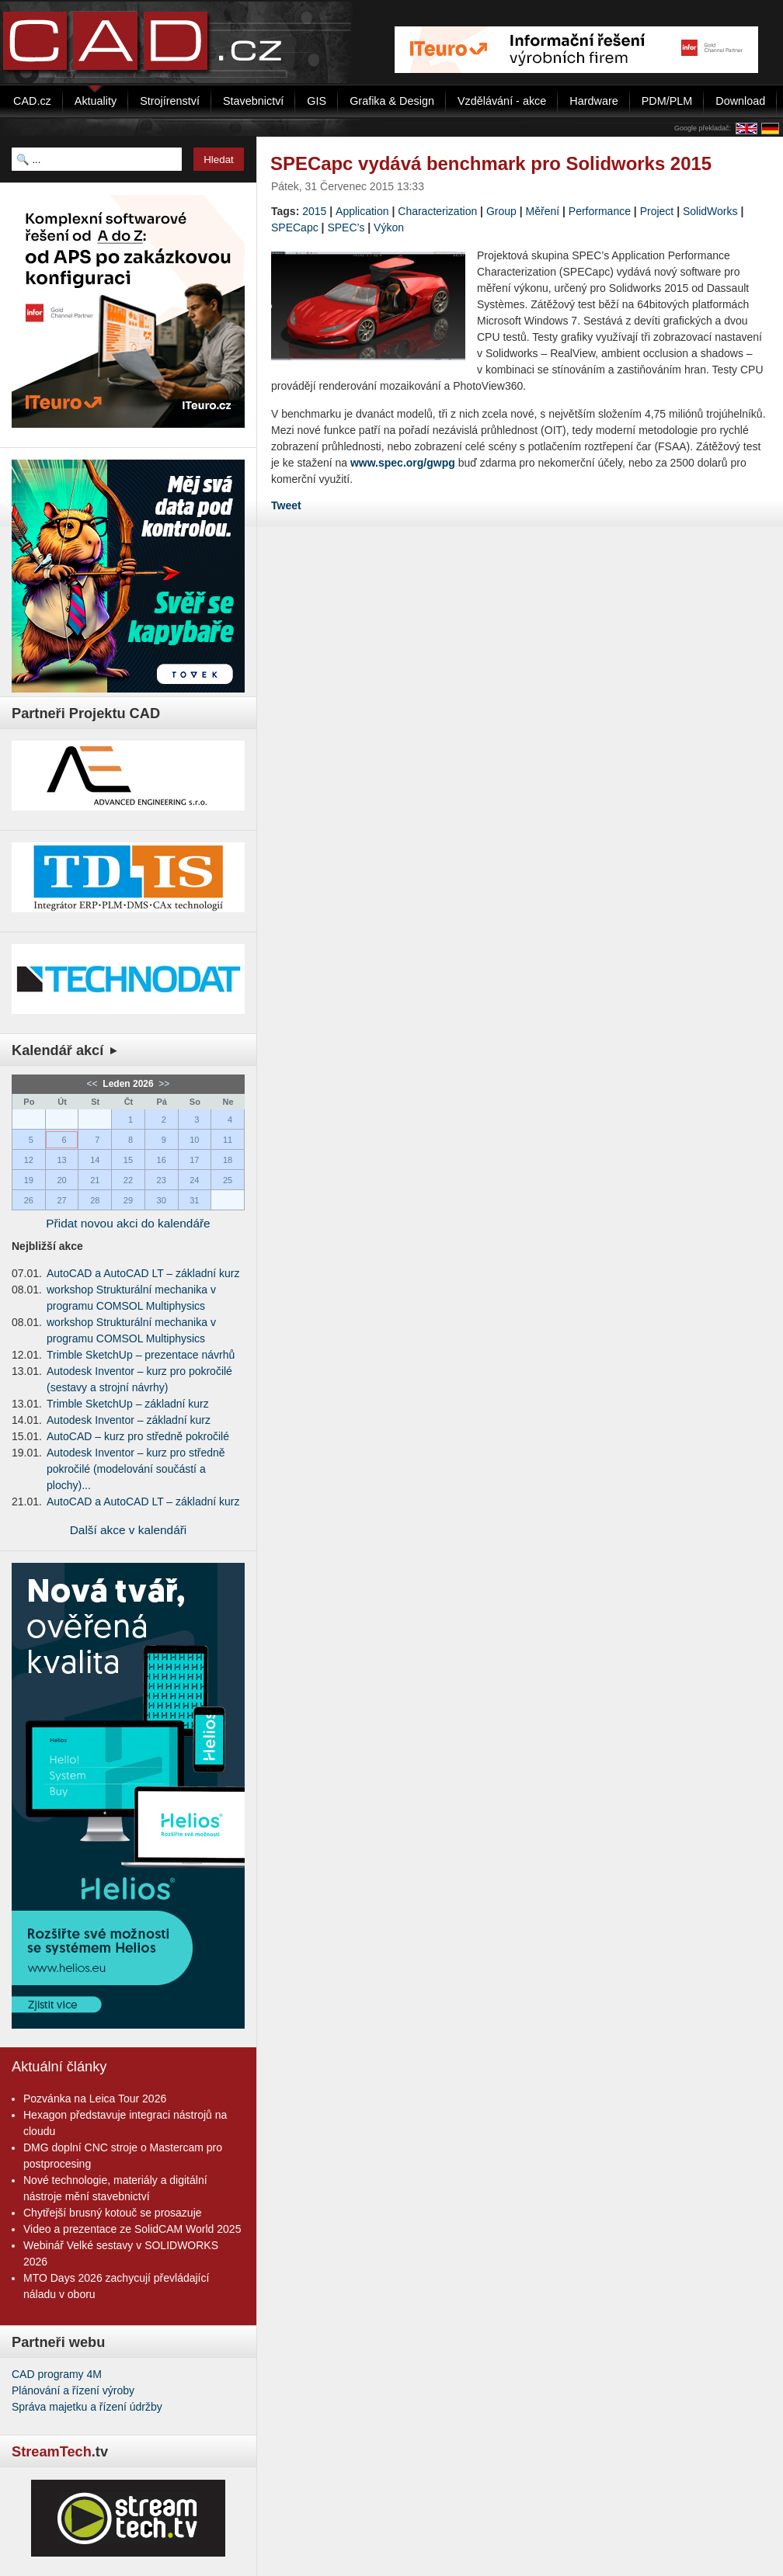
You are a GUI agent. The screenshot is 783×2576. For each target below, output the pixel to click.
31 (194, 1200)
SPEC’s (345, 227)
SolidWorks (710, 211)
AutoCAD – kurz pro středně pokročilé (138, 1436)
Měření (543, 211)
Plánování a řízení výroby (73, 2390)
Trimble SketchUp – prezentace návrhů (141, 1355)
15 (128, 1160)
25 (227, 1180)
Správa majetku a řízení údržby (87, 2407)
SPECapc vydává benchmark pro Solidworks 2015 (491, 163)
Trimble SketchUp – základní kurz (128, 1403)
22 (128, 1180)
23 (161, 1180)
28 (94, 1200)
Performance (600, 211)
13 (61, 1160)
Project (657, 211)
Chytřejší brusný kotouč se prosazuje (112, 2212)
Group (501, 211)
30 (161, 1200)
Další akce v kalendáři (128, 1529)
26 (28, 1200)
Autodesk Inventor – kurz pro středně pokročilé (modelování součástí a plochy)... (136, 1468)
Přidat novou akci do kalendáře (128, 1223)
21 (94, 1180)
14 (94, 1160)
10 (194, 1139)
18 (227, 1160)
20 (61, 1180)
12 (28, 1160)
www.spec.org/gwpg (402, 463)
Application (362, 211)
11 (227, 1139)
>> (162, 1083)
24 (194, 1180)
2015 (314, 211)
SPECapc (294, 227)
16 (161, 1160)
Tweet (286, 505)
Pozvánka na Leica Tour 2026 (94, 2098)
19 (28, 1180)
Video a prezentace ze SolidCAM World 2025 (132, 2229)
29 (128, 1200)
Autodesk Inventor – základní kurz (129, 1420)
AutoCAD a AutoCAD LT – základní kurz (143, 1273)
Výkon (389, 227)
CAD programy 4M (57, 2374)
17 (194, 1160)
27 (61, 1200)
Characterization (437, 211)
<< (93, 1083)
